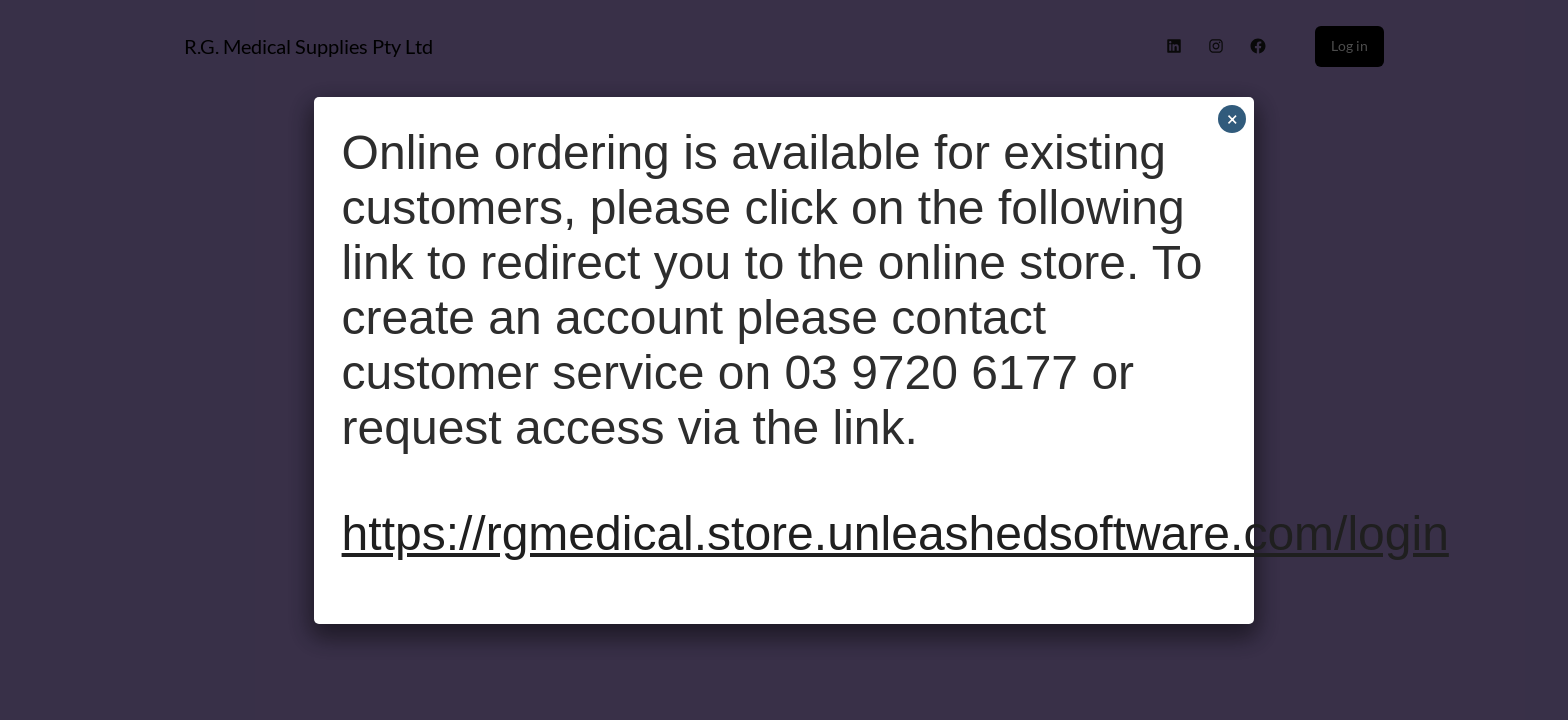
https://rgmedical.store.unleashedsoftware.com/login (895, 533)
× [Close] (1232, 119)
